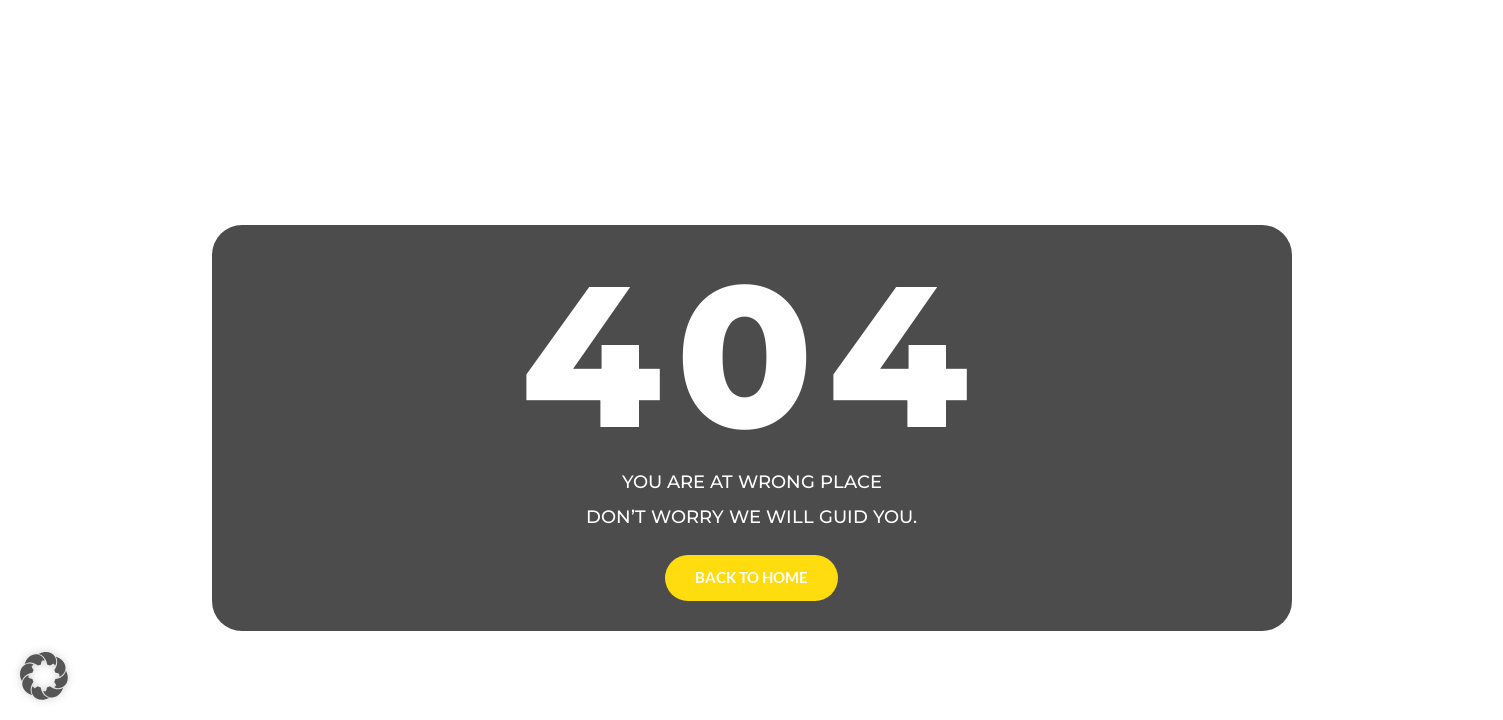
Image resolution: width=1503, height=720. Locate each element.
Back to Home (751, 577)
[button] (44, 676)
